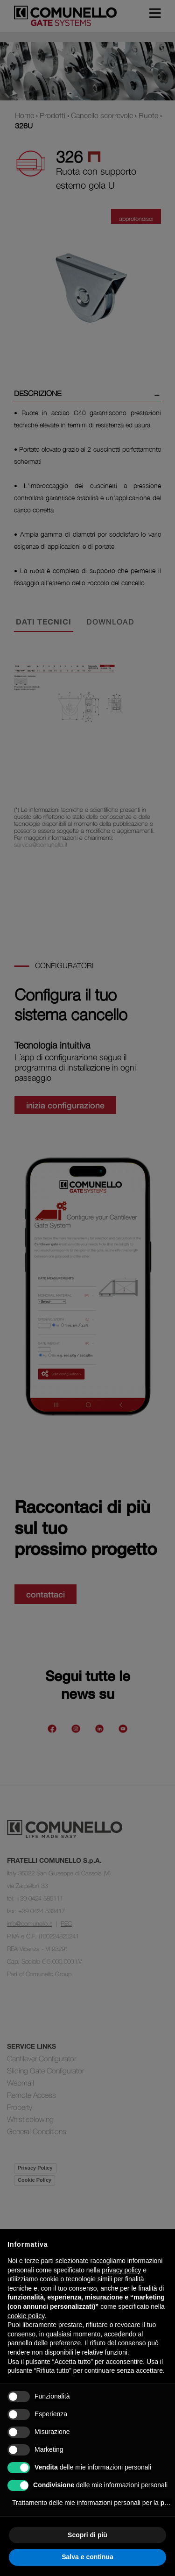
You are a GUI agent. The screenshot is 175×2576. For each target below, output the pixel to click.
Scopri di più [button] (87, 2535)
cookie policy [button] (25, 2316)
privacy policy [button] (121, 2270)
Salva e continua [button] (87, 2557)
